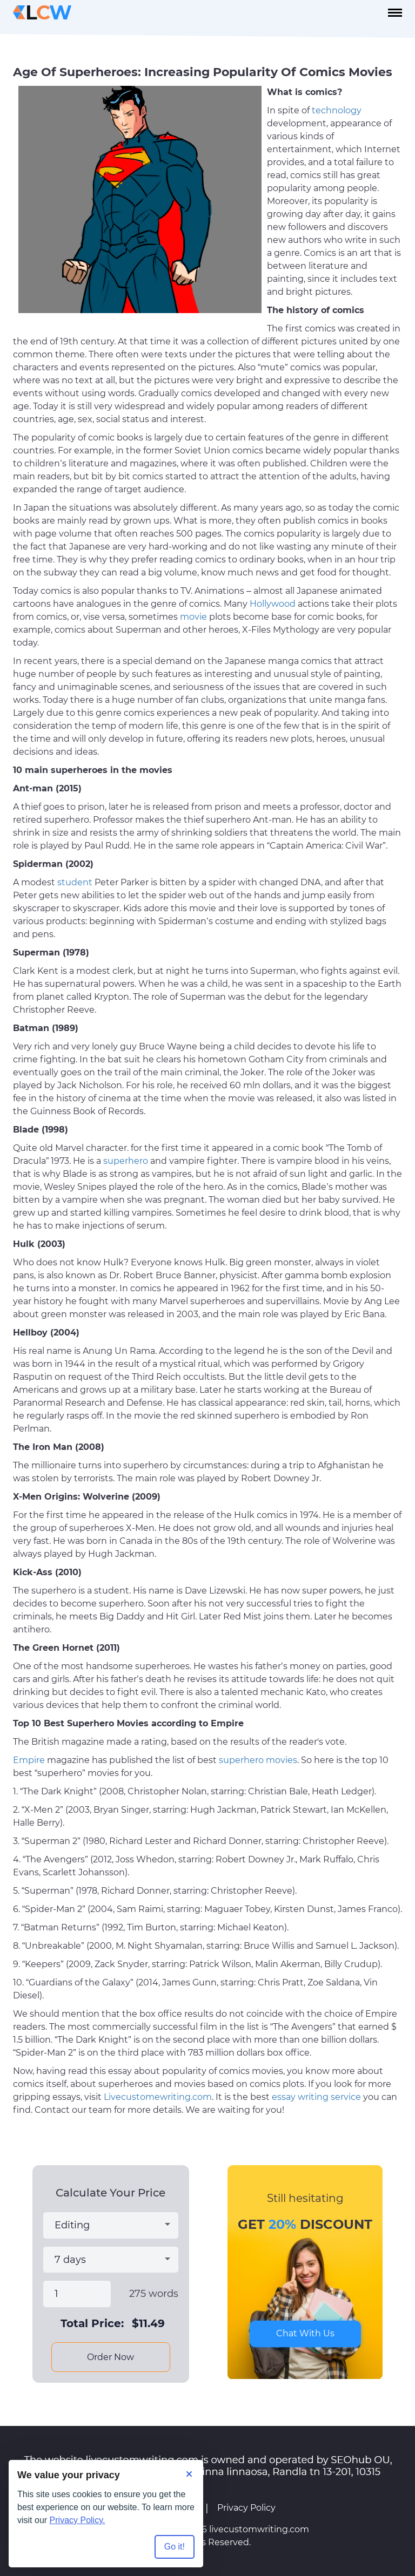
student (74, 882)
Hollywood (273, 604)
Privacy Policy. (77, 2520)
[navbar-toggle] (395, 13)
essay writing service (316, 2097)
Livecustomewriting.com (158, 2097)
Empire (29, 1760)
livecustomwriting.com (259, 2529)
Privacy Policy (246, 2508)
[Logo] (42, 12)
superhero (125, 1161)
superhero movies (258, 1760)
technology (337, 110)
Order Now (110, 2357)
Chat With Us (305, 2333)
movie (193, 617)
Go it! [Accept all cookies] (174, 2546)
